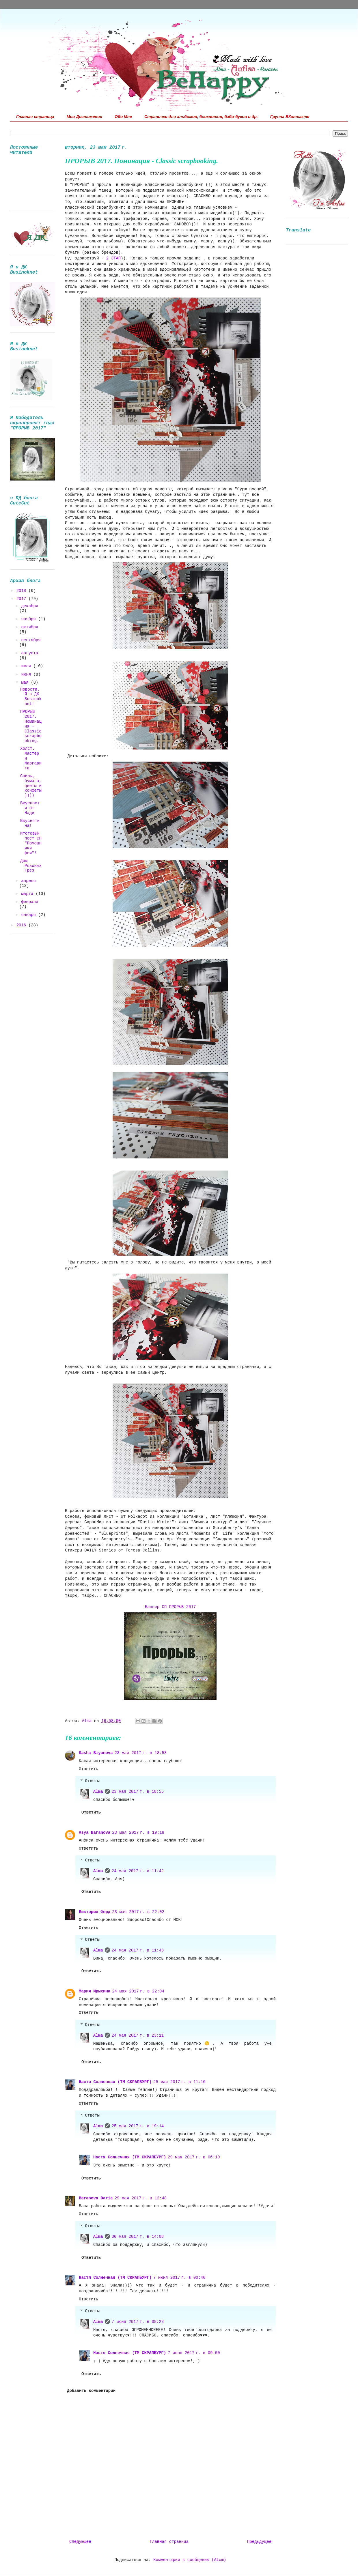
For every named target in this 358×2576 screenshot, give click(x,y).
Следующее (80, 2541)
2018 (22, 590)
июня (27, 674)
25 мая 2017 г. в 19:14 (138, 2126)
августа (29, 653)
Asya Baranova (94, 1832)
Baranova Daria (96, 2198)
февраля (29, 902)
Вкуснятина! (30, 823)
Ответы (92, 1781)
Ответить (88, 1769)
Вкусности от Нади (30, 808)
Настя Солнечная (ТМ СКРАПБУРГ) (115, 2082)
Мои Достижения (84, 116)
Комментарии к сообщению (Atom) (189, 2560)
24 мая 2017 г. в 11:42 (138, 1871)
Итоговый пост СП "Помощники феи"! (31, 843)
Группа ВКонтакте (289, 116)
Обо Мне (123, 116)
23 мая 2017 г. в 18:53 (141, 1753)
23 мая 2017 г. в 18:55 (138, 1791)
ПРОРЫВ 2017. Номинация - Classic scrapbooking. (31, 726)
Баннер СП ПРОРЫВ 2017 (170, 1607)
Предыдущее (259, 2541)
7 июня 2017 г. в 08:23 (138, 2321)
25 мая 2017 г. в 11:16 (179, 2082)
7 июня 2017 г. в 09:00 (194, 2353)
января (29, 915)
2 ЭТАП (113, 258)
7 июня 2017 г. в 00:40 (179, 2277)
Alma (98, 1791)
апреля (28, 880)
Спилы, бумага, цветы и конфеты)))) (31, 786)
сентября (30, 640)
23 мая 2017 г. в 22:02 (138, 1912)
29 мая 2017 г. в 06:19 (194, 2157)
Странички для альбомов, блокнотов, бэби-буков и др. (201, 116)
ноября (29, 619)
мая (26, 682)
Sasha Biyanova (96, 1753)
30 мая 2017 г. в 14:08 (138, 2236)
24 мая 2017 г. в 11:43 (138, 1950)
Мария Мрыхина (94, 1991)
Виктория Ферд (94, 1912)
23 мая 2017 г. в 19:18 (138, 1832)
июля (27, 666)
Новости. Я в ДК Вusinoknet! (31, 696)
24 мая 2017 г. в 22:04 (138, 1991)
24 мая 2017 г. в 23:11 (138, 2035)
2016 (22, 925)
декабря (29, 606)
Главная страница (35, 116)
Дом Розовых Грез (31, 866)
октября (29, 627)
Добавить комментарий (91, 2390)
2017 (22, 599)
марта (28, 893)
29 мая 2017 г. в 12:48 (141, 2198)
